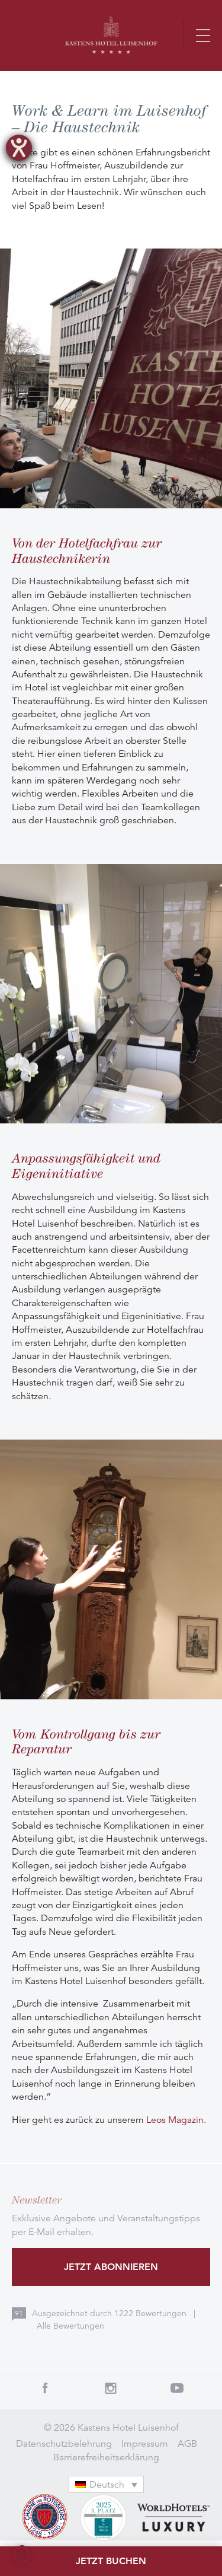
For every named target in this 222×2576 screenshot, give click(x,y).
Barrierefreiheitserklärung (106, 2457)
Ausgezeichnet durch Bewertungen (110, 2313)
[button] (21, 2554)
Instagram (111, 2388)
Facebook (45, 2388)
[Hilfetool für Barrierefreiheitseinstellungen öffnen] (19, 148)
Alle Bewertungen (70, 2325)
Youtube (177, 2388)
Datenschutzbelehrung (64, 2444)
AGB (187, 2444)
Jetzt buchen (111, 2561)
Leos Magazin (175, 2120)
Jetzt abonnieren (111, 2266)
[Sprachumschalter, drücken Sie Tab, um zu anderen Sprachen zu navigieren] (106, 2484)
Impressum (144, 2444)
